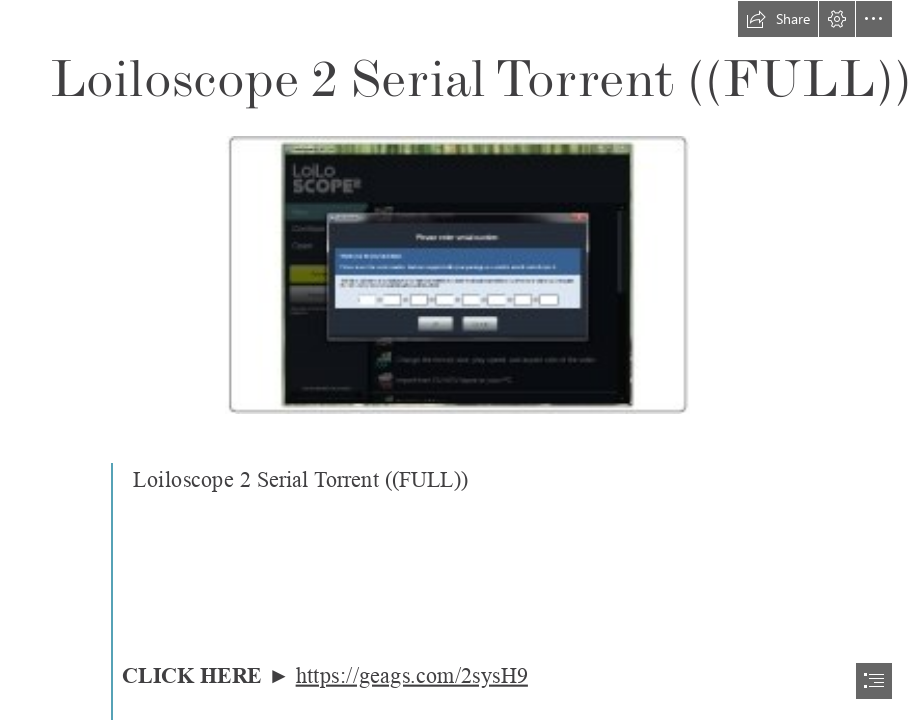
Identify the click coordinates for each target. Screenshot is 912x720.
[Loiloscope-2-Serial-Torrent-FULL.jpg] (456, 274)
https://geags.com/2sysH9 (411, 676)
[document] (456, 360)
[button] (778, 19)
